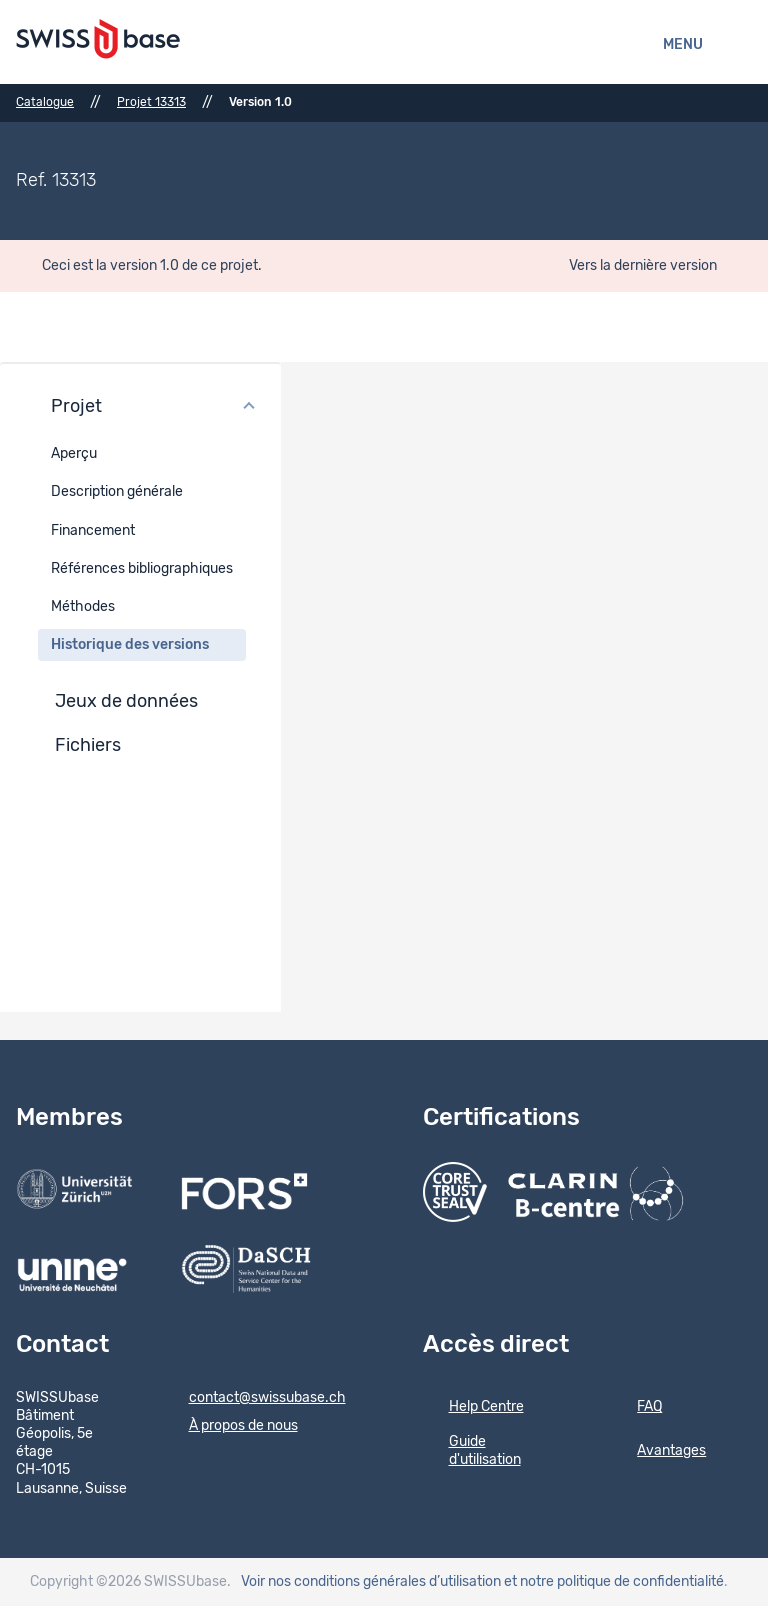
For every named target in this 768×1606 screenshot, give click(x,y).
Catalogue (45, 102)
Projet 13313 (151, 102)
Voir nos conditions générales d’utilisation (371, 1582)
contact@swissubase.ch (254, 1399)
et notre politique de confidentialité (614, 1582)
